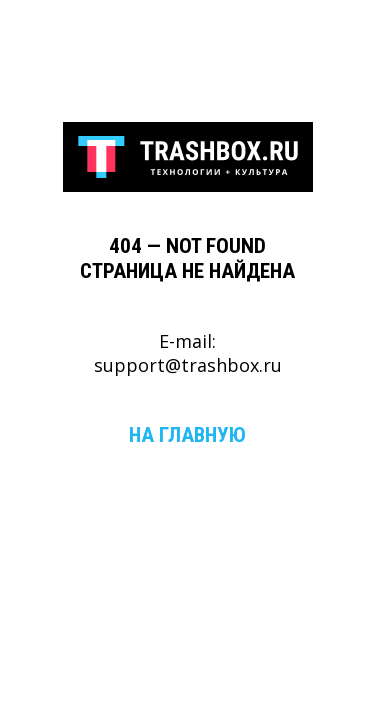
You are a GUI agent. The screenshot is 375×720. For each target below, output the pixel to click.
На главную (187, 434)
